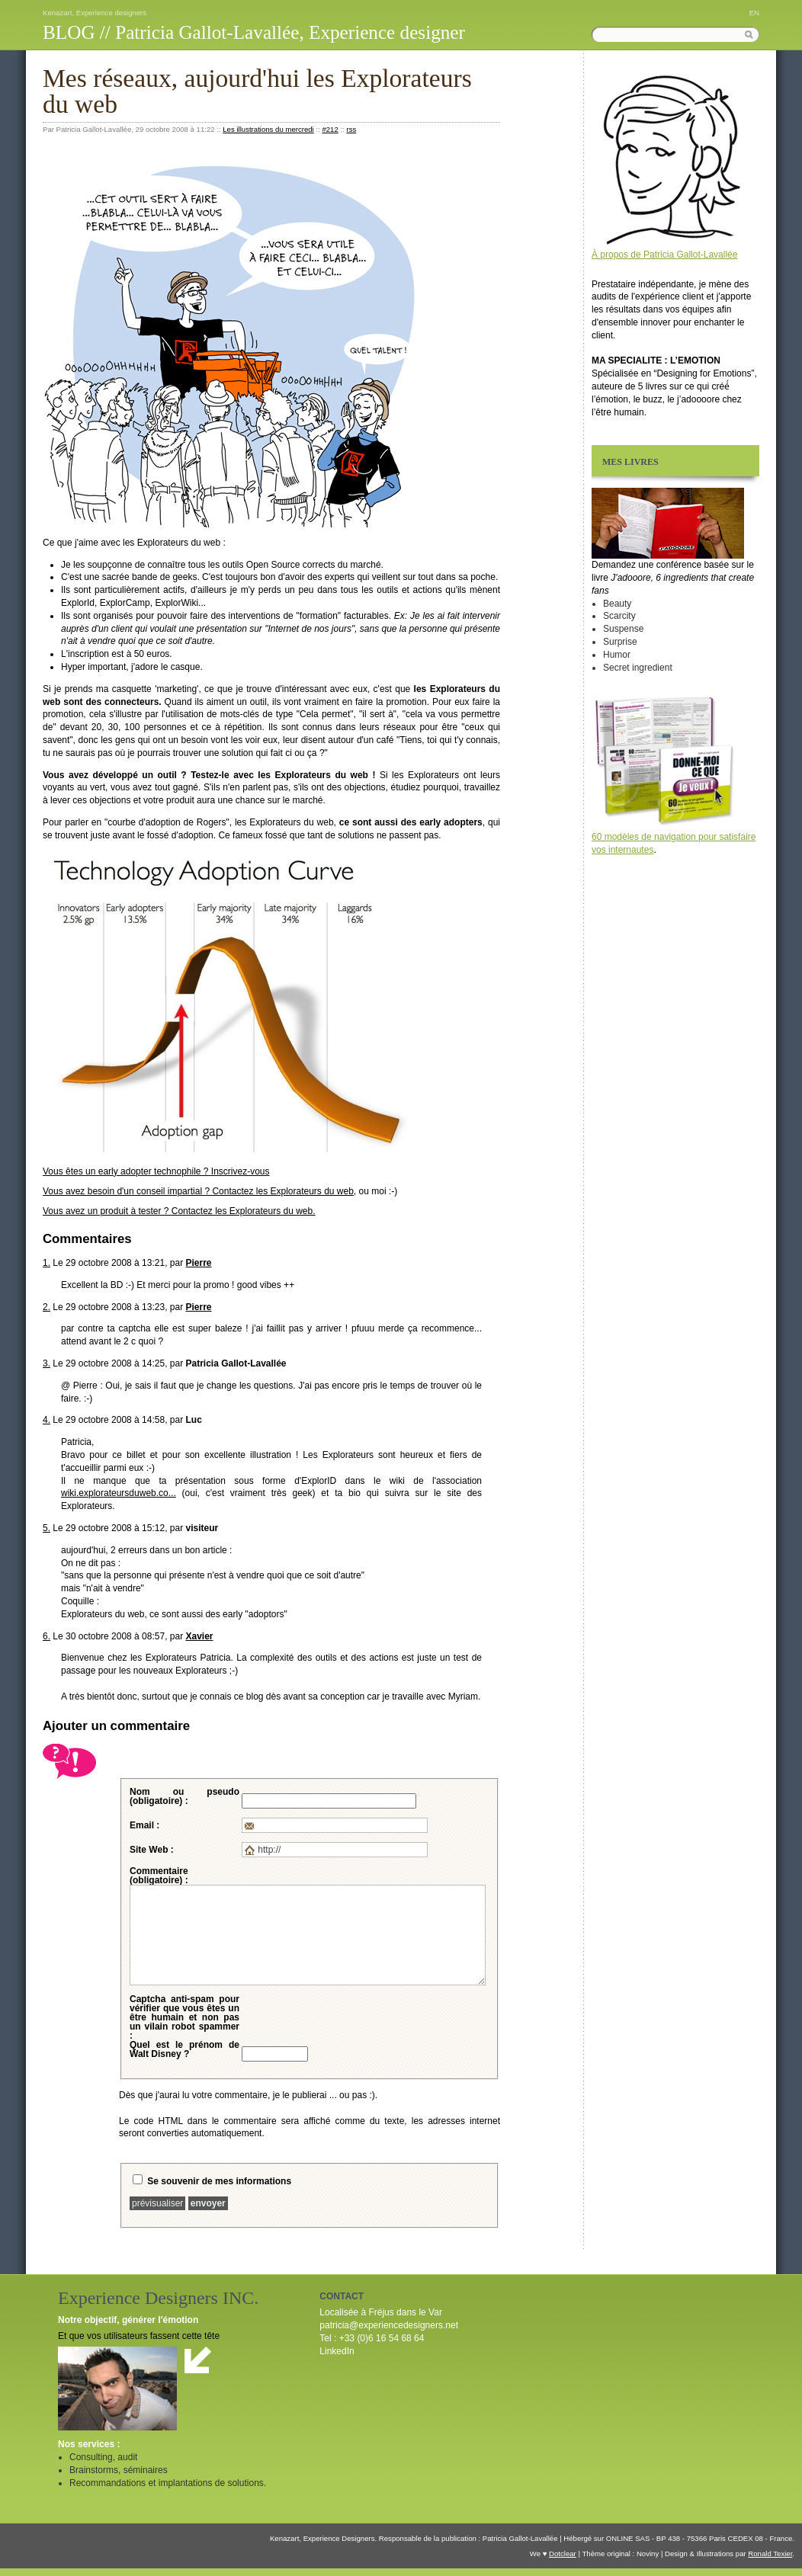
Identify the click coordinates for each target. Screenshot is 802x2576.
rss (351, 129)
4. (46, 1420)
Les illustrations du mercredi (268, 129)
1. (46, 1263)
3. (46, 1363)
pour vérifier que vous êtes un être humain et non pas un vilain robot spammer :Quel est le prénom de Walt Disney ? (184, 2026)
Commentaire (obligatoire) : (159, 1875)
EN (754, 12)
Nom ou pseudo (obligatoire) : (184, 1796)
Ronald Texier (770, 2553)
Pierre (198, 1263)
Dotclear (562, 2553)
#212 (330, 129)
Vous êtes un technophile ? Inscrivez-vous (156, 1171)
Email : (144, 1825)
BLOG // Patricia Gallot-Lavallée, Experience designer (254, 32)
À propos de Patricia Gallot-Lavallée (664, 254)
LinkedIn (336, 2351)
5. (46, 1528)
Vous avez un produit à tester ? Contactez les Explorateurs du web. (179, 1211)
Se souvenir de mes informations (219, 2181)
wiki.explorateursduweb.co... (118, 1493)
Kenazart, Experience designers (94, 12)
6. (46, 1636)
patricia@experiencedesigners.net (388, 2325)
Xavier (199, 1636)
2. (46, 1307)
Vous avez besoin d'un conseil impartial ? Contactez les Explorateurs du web (198, 1191)
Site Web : (152, 1849)
